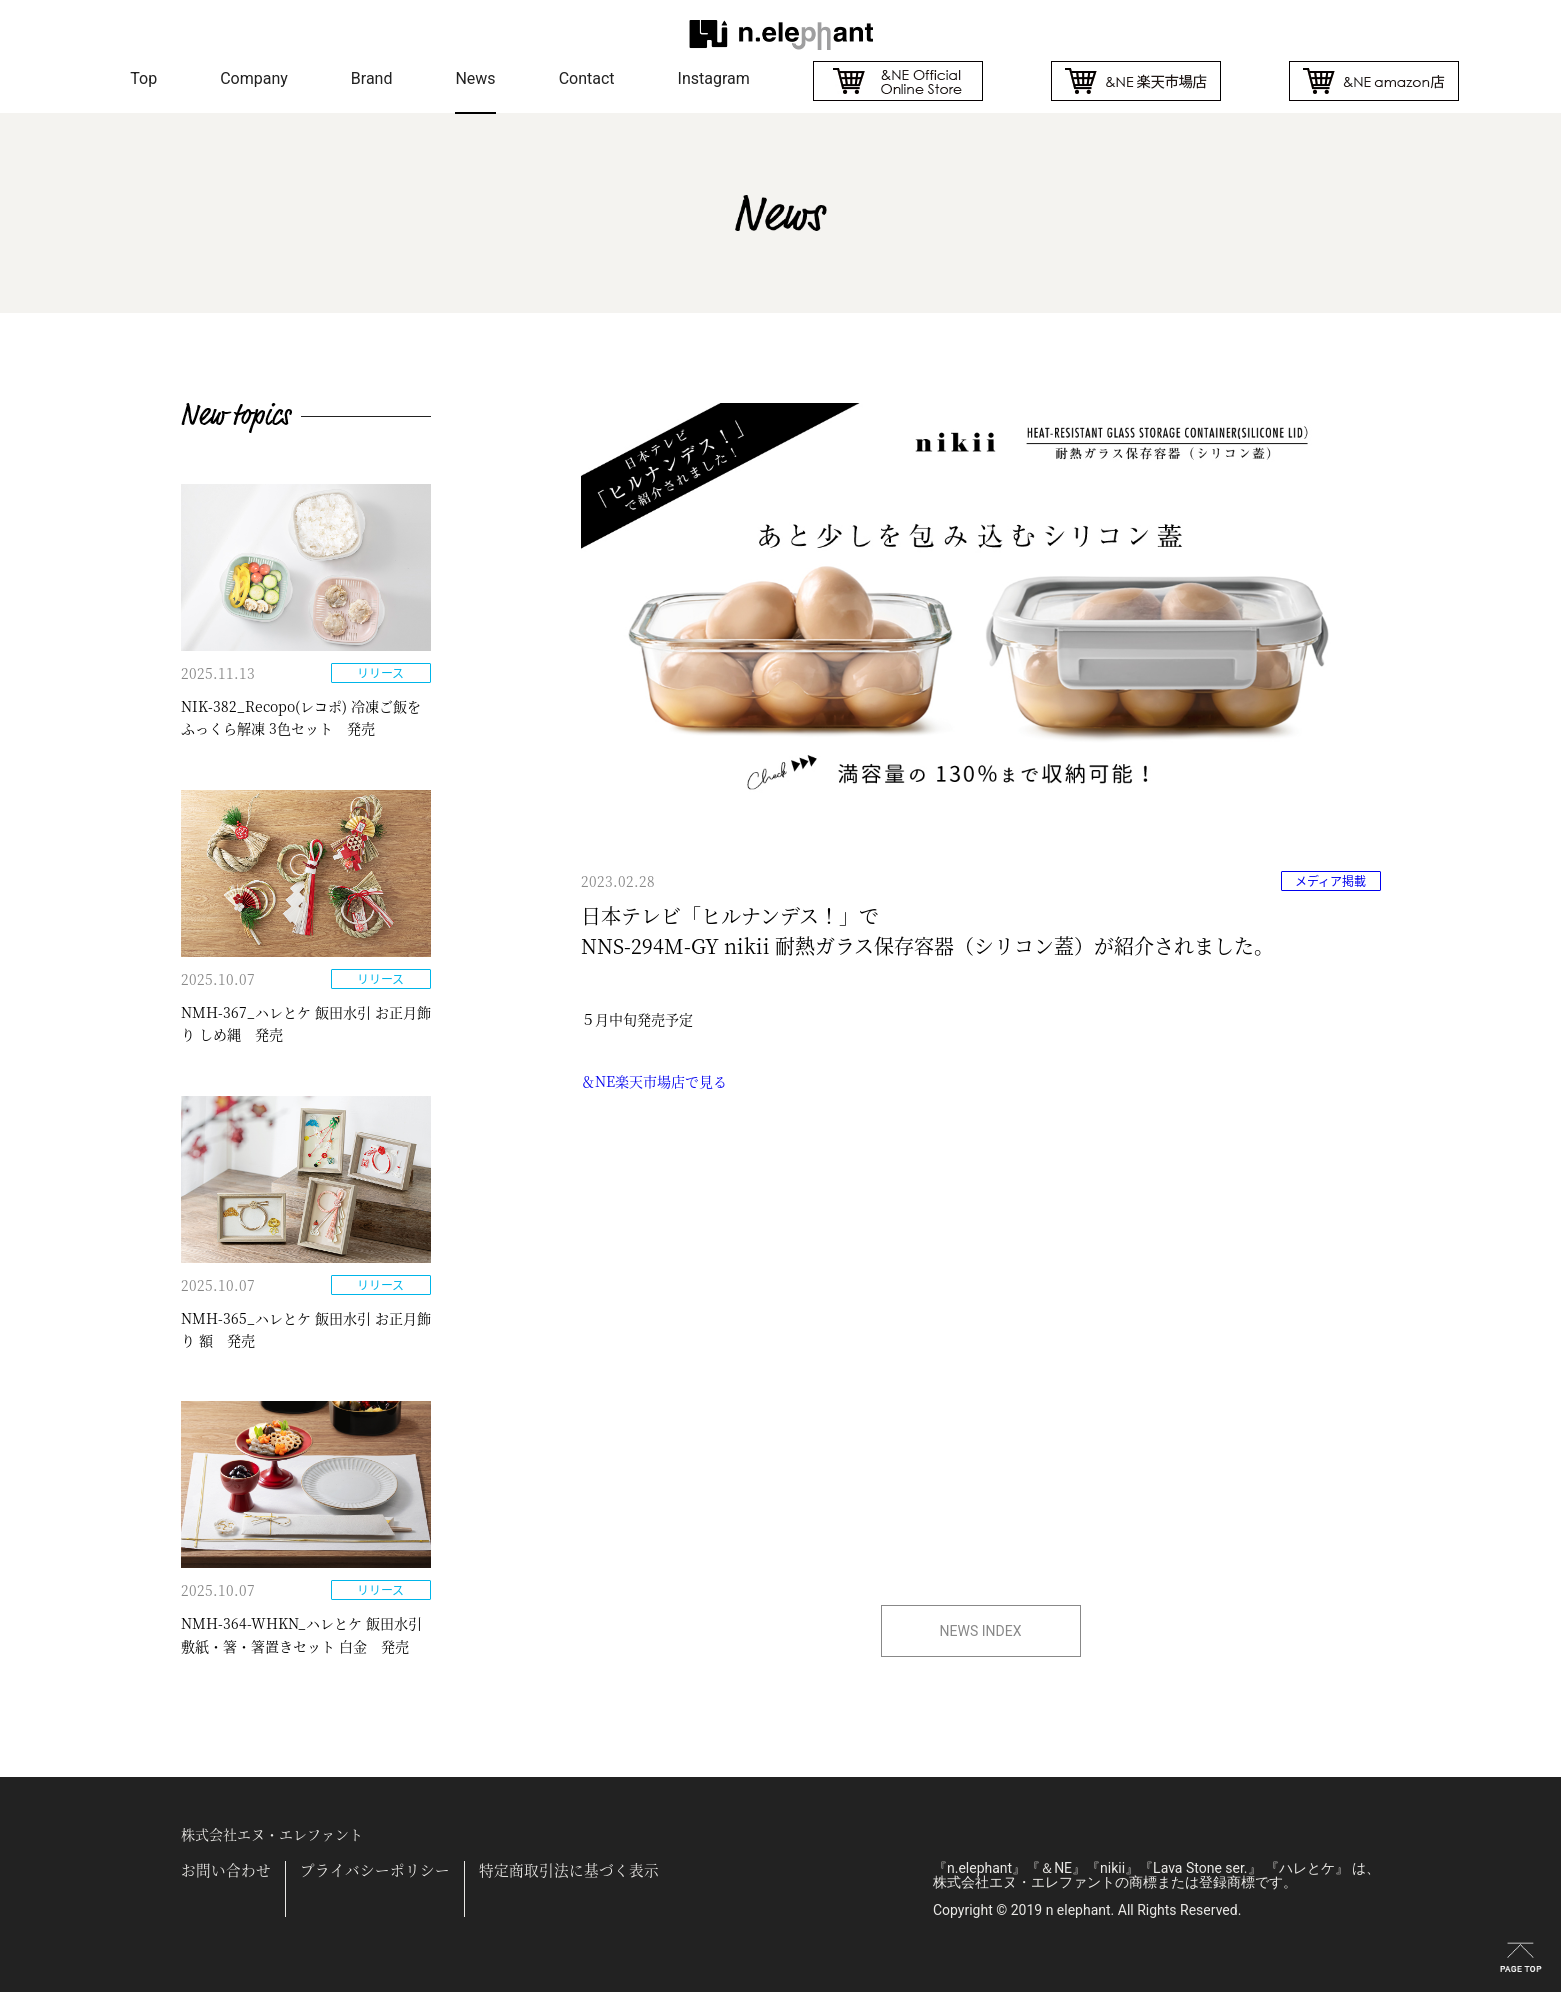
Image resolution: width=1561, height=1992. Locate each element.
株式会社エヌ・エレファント (272, 1834)
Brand (372, 78)
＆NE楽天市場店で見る (654, 1081)
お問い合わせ (226, 1870)
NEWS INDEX (981, 1631)
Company (254, 78)
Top (143, 78)
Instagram (714, 78)
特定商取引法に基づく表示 (569, 1870)
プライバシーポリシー (375, 1870)
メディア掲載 (1330, 881)
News (475, 78)
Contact (587, 78)
